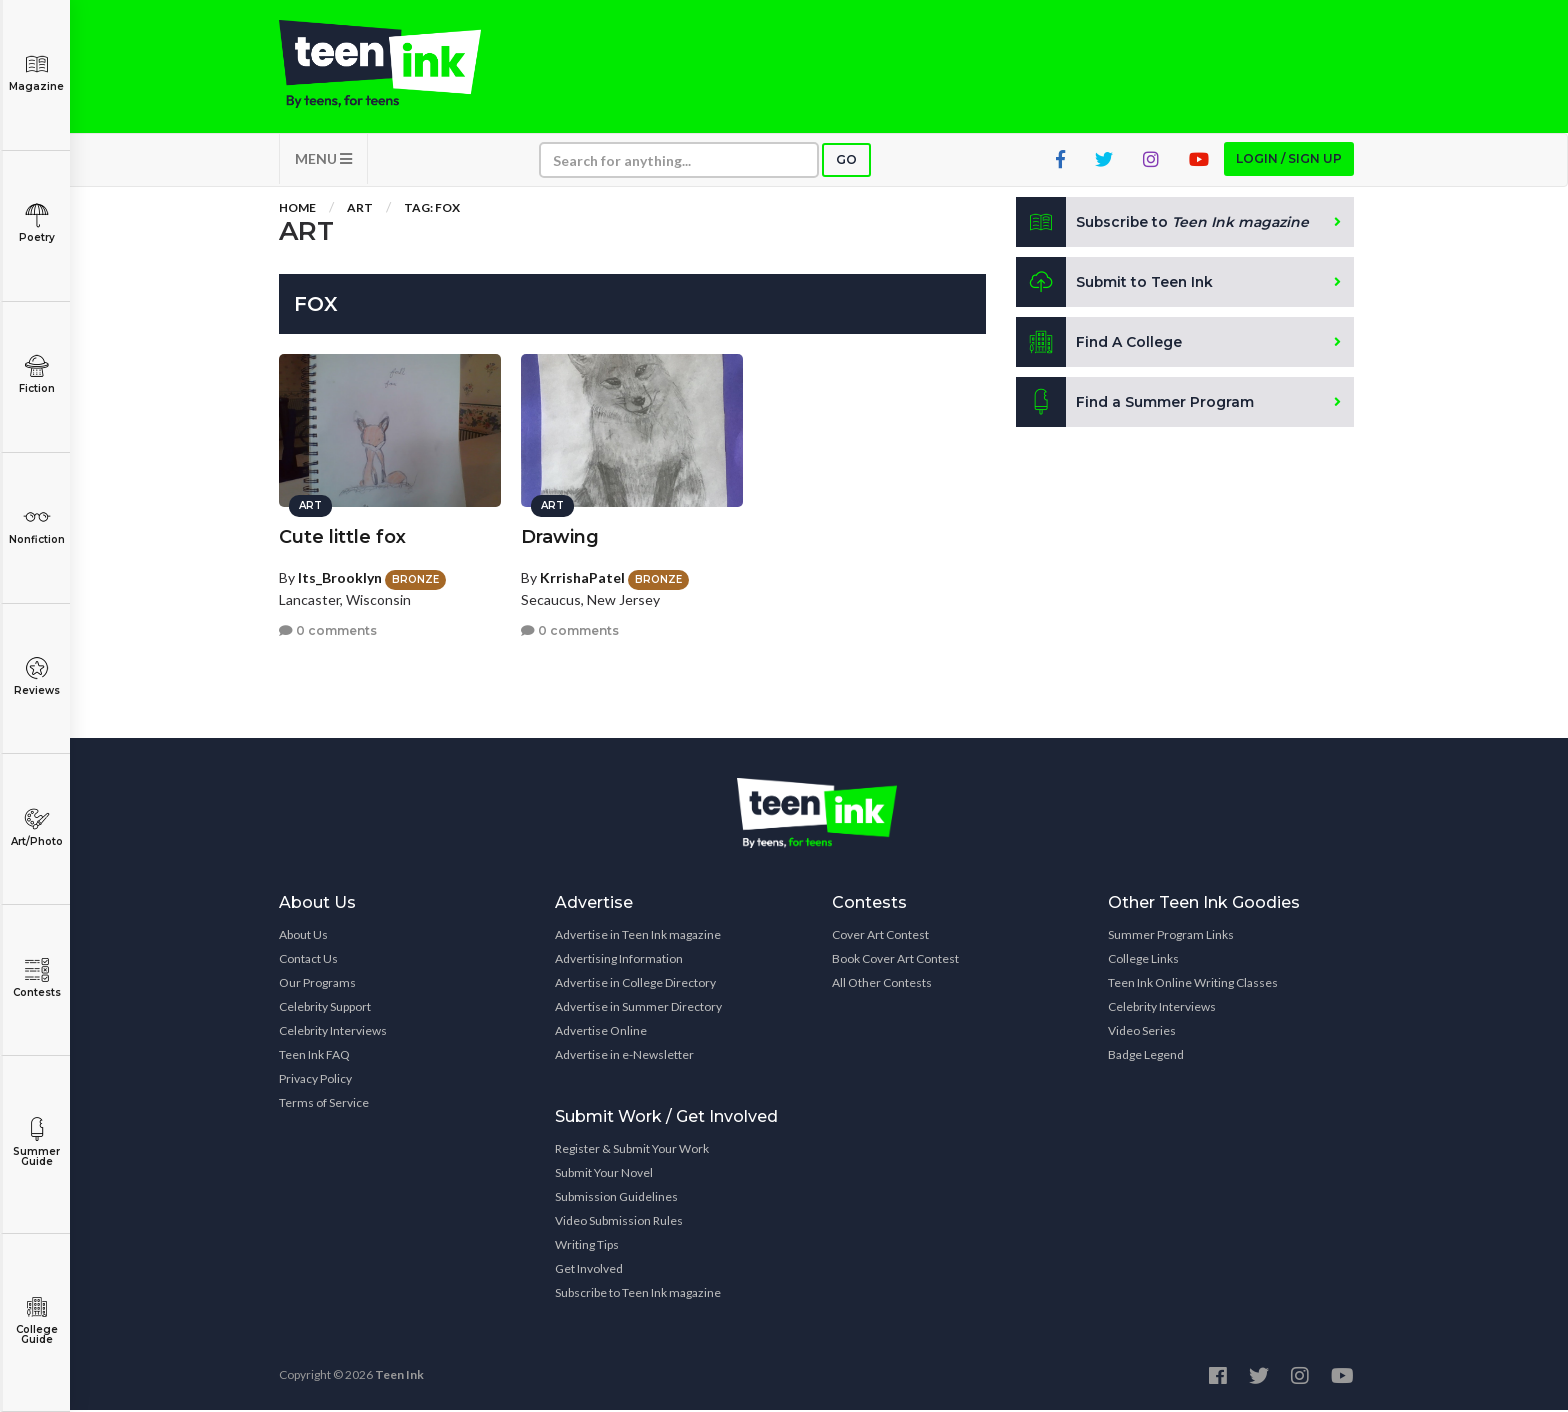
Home (297, 209)
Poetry (36, 223)
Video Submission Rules (619, 1222)
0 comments (328, 629)
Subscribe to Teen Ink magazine (638, 1294)
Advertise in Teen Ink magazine (638, 936)
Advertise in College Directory (635, 984)
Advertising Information (619, 960)
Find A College (1099, 344)
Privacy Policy (315, 1080)
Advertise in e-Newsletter (624, 1056)
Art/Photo (36, 827)
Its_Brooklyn (340, 576)
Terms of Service (324, 1104)
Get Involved (589, 1270)
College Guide (36, 1320)
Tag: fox (432, 209)
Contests (36, 978)
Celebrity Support (325, 1008)
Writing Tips (587, 1246)
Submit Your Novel (604, 1174)
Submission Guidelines (616, 1198)
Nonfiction (36, 525)
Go (846, 161)
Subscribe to (1163, 224)
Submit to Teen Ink (1116, 284)
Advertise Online (601, 1032)
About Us (303, 936)
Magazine (36, 72)
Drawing (560, 536)
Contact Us (308, 960)
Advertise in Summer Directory (638, 1008)
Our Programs (317, 984)
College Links (1143, 960)
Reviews (36, 676)
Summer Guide (36, 1142)
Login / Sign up (1289, 160)
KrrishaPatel (582, 576)
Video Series (1142, 1032)
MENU (323, 160)
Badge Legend (1146, 1056)
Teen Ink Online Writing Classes (1193, 984)
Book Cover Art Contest (895, 960)
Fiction (36, 374)
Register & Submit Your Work (632, 1150)
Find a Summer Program (1135, 404)
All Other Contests (882, 984)
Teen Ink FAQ (314, 1056)
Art (360, 209)
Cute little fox (342, 536)
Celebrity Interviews (333, 1032)
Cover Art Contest (880, 936)
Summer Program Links (1171, 936)
